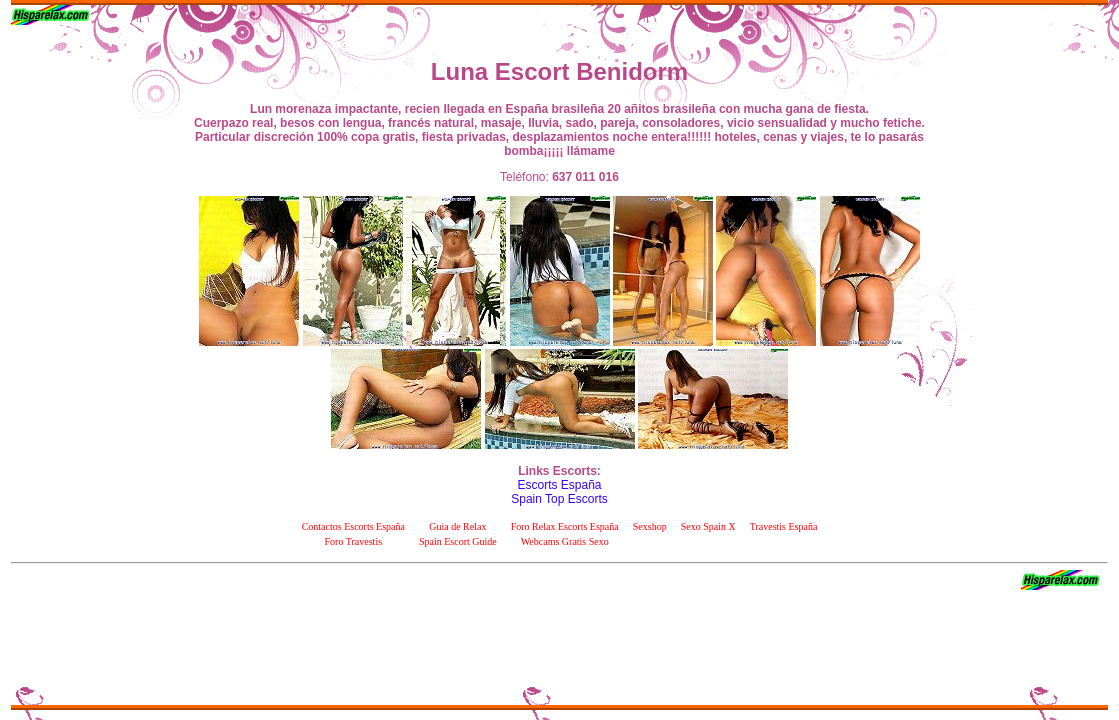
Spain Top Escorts (559, 499)
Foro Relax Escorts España (565, 526)
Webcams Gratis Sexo (565, 541)
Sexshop (650, 526)
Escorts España (559, 485)
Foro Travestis (354, 541)
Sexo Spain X (708, 526)
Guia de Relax (457, 526)
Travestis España (784, 526)
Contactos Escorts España (353, 526)
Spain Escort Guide (458, 541)
